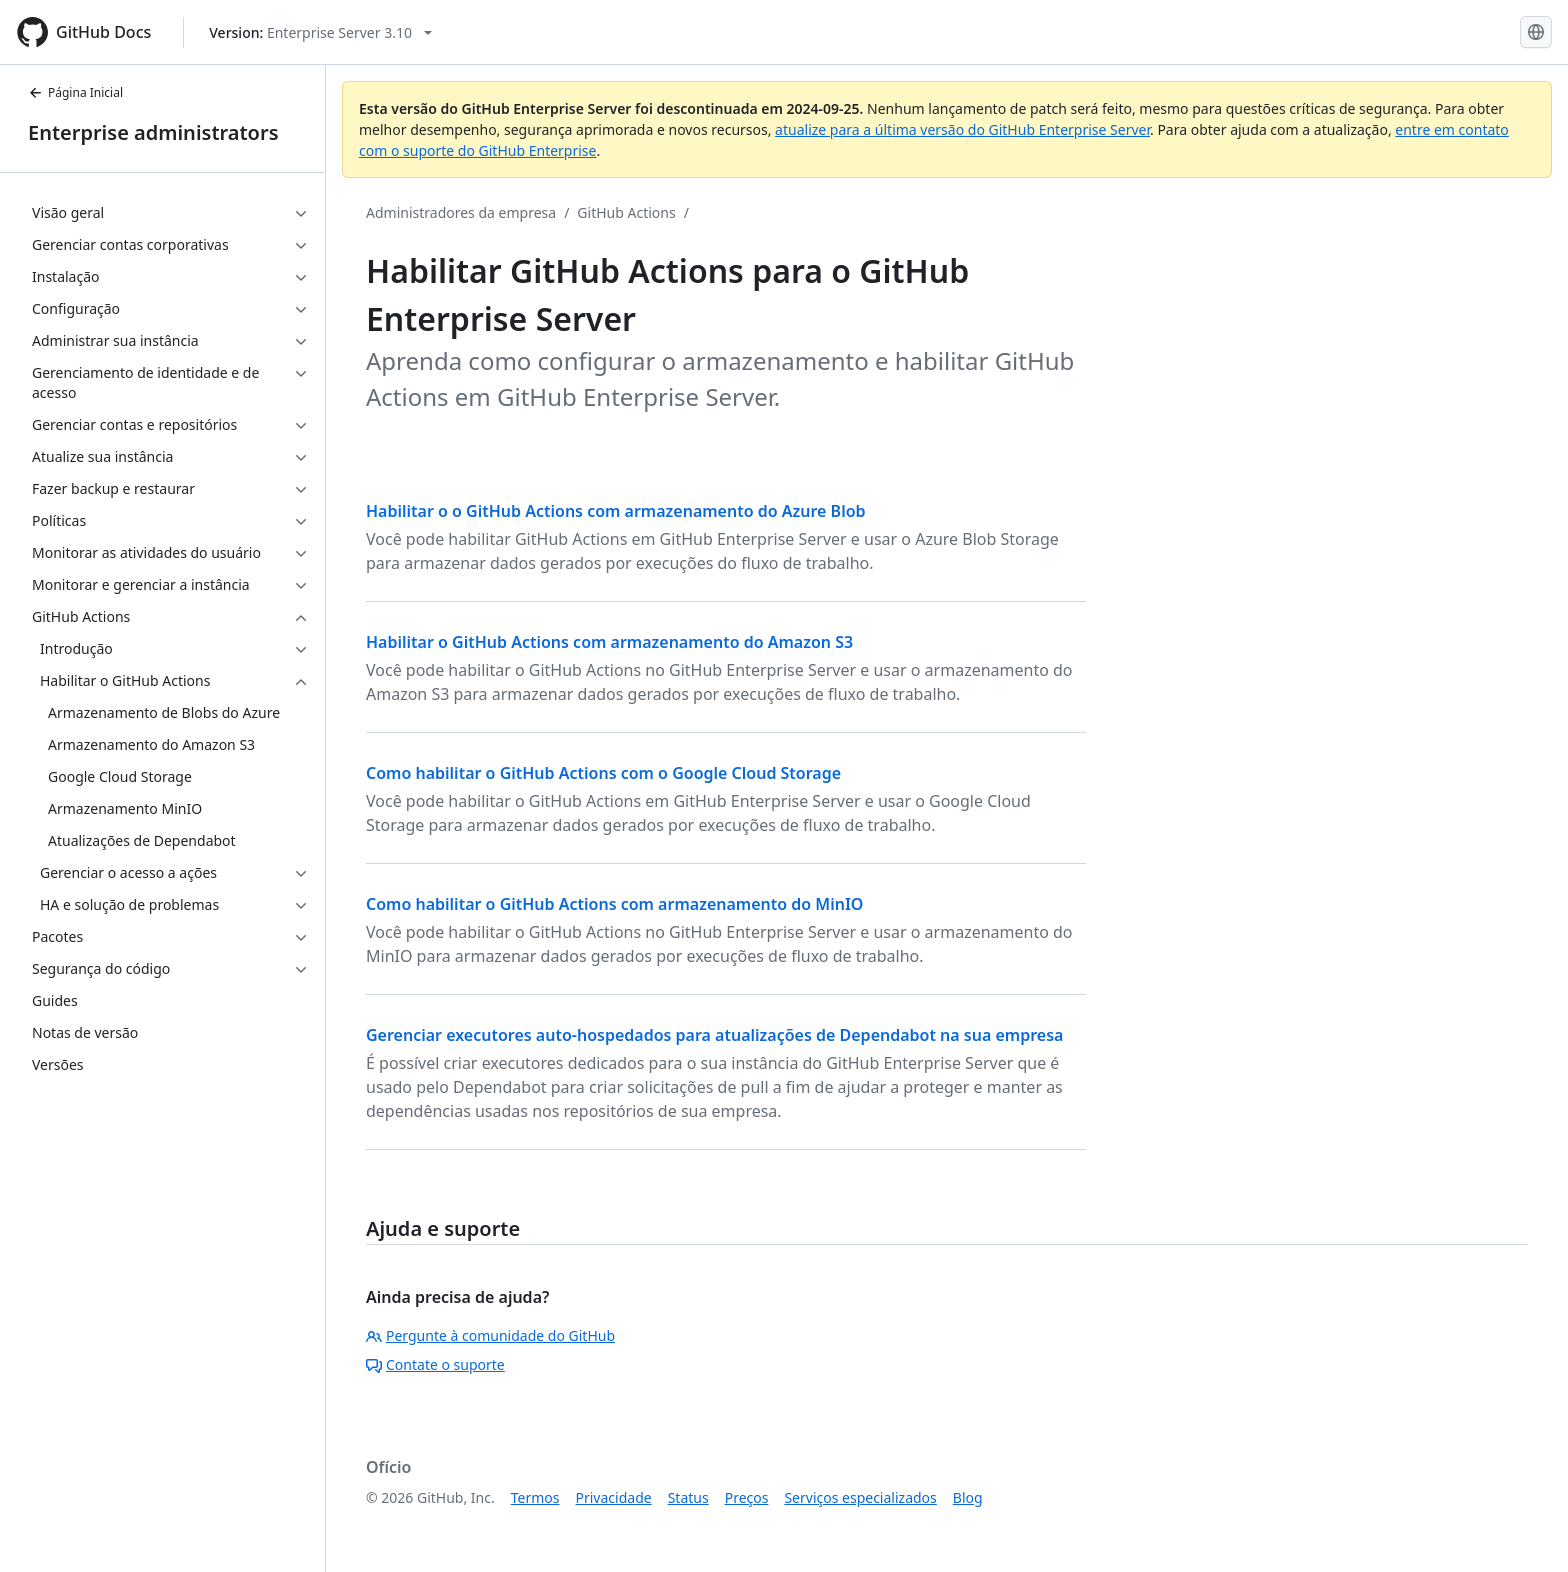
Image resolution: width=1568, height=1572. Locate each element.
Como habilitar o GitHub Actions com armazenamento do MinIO (614, 904)
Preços (747, 1497)
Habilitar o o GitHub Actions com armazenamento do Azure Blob (616, 511)
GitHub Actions (626, 212)
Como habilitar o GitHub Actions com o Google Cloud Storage (603, 773)
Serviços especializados (860, 1497)
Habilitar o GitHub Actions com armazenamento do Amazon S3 (609, 642)
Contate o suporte (435, 1364)
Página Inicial (75, 92)
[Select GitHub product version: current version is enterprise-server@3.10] (320, 32)
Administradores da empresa (461, 212)
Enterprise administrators (153, 132)
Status (688, 1497)
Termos (535, 1497)
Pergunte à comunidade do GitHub (490, 1335)
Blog (968, 1497)
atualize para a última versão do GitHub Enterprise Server (962, 129)
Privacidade (614, 1497)
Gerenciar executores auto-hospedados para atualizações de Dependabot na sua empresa (714, 1035)
